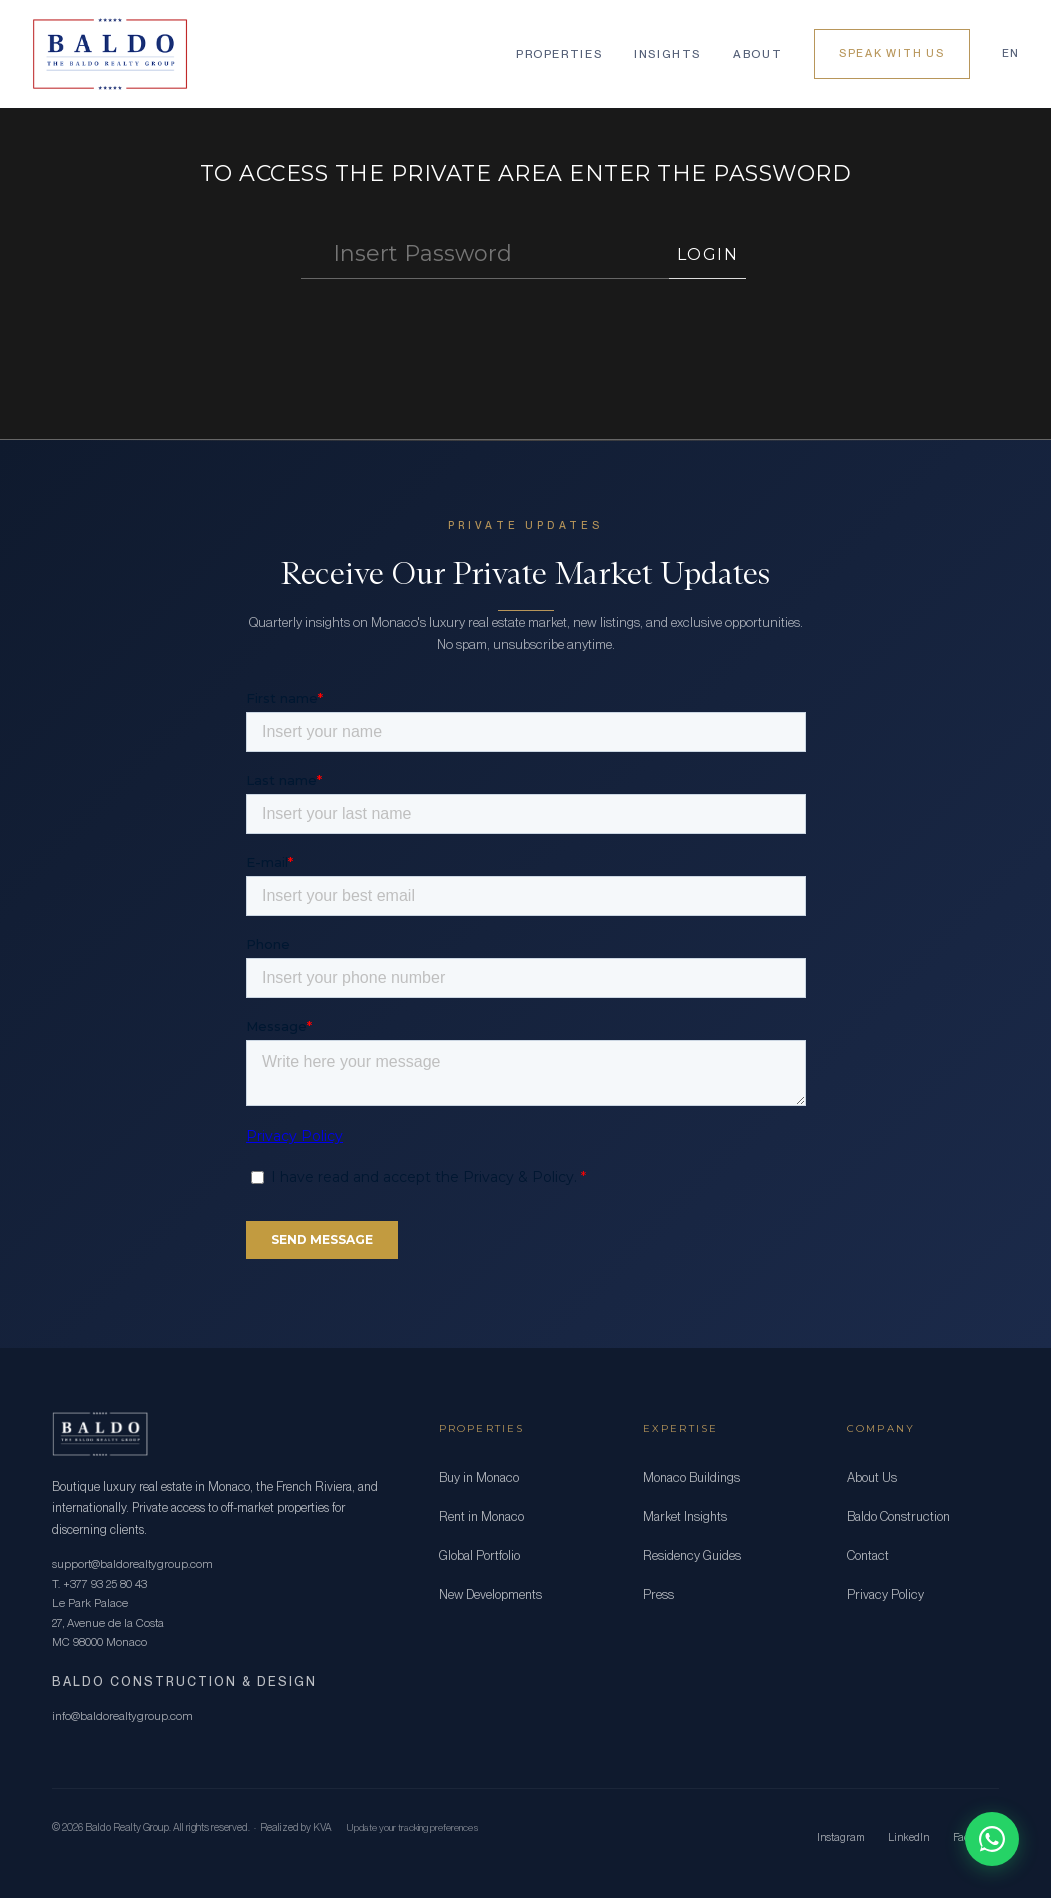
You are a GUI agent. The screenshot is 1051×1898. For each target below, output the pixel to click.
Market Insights (685, 1516)
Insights (667, 54)
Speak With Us (892, 53)
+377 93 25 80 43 (105, 1584)
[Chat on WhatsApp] (992, 1839)
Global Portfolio (479, 1555)
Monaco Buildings (691, 1477)
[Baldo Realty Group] (110, 54)
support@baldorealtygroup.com (132, 1564)
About (757, 54)
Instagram (840, 1837)
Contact (868, 1555)
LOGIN (708, 254)
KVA (322, 1827)
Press (658, 1594)
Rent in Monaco (481, 1516)
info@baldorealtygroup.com (122, 1716)
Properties (559, 54)
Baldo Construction (898, 1516)
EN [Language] (1010, 53)
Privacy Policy (885, 1594)
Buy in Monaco (479, 1477)
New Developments (490, 1594)
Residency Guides (692, 1555)
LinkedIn (908, 1837)
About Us (872, 1477)
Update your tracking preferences (412, 1827)
